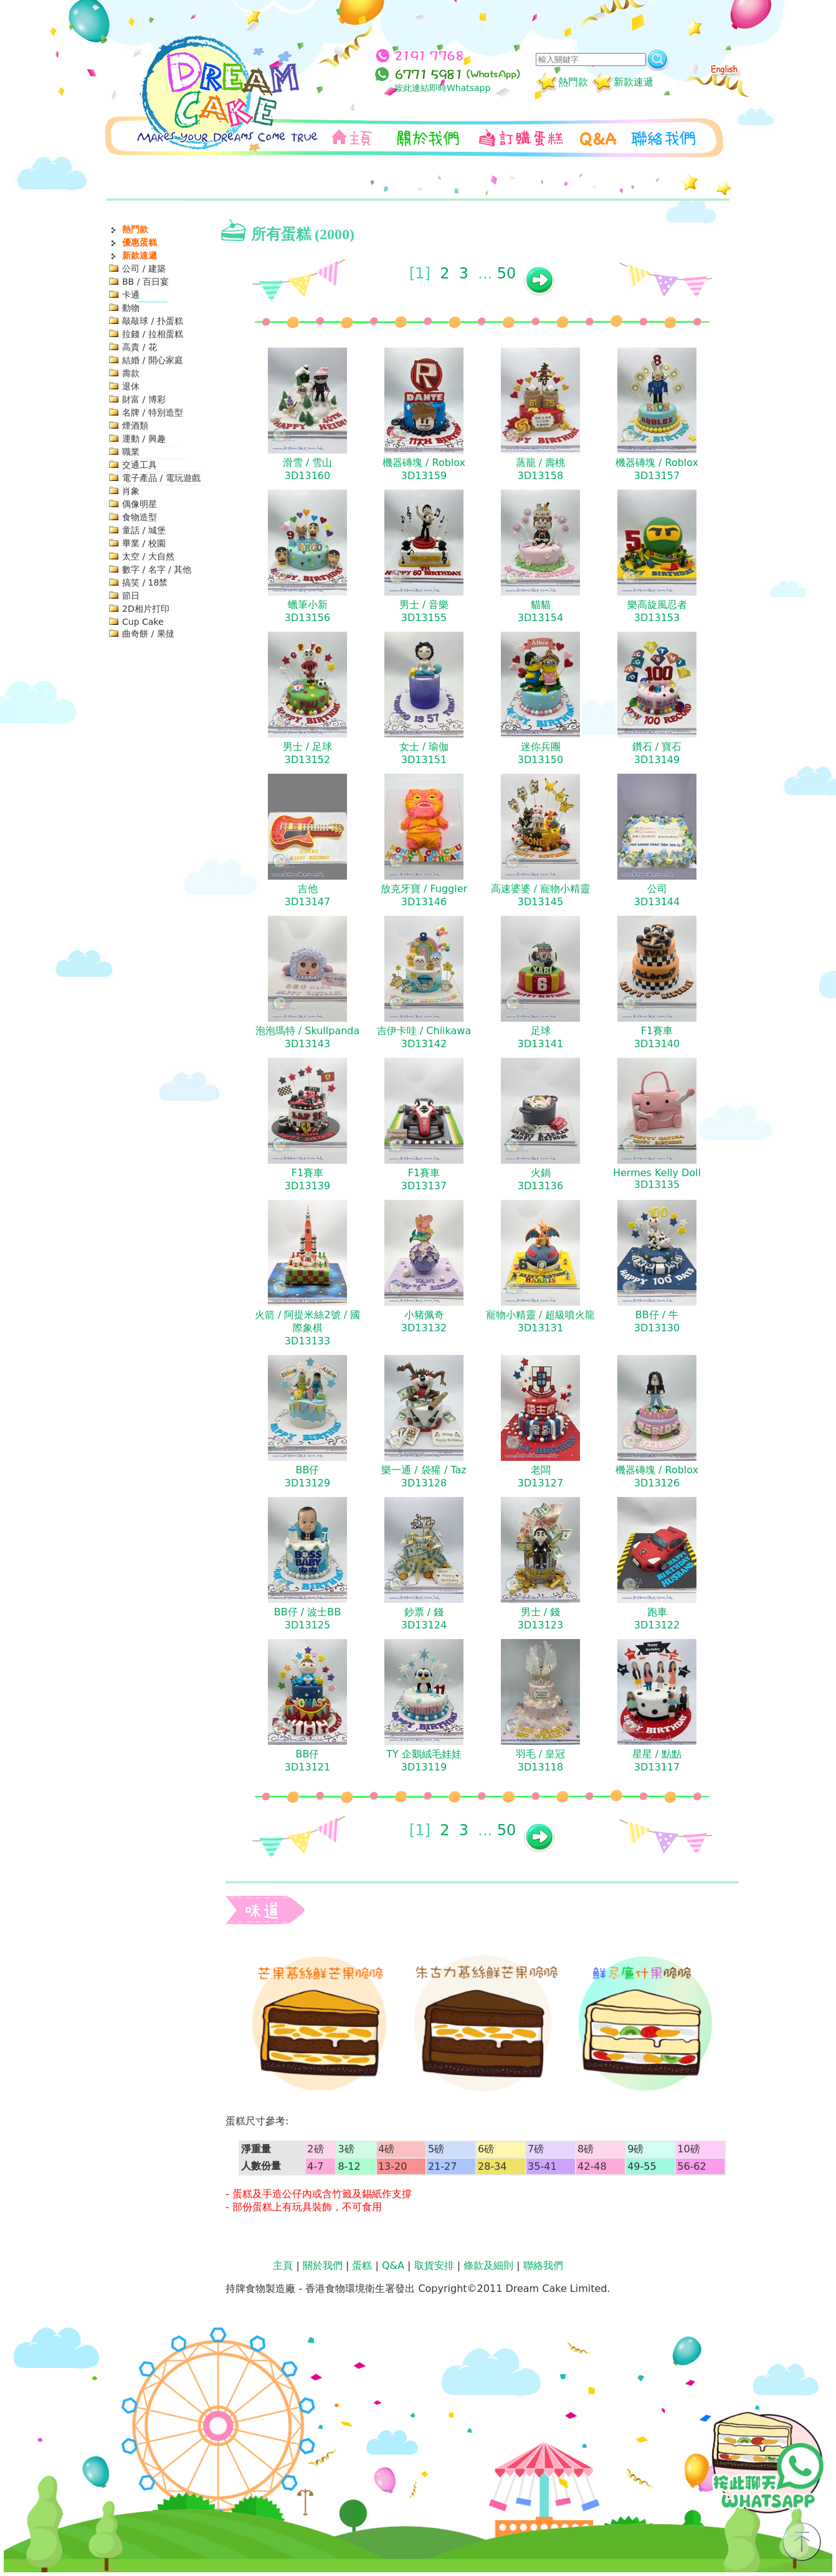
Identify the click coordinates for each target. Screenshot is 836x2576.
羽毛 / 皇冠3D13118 (541, 1760)
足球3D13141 (540, 1037)
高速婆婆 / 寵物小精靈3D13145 (541, 895)
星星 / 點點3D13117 (657, 1760)
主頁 (283, 2265)
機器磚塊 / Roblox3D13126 (656, 1476)
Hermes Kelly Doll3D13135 (657, 1179)
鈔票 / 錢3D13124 (424, 1618)
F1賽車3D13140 (657, 1037)
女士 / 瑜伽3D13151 (424, 753)
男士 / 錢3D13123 (540, 1618)
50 (506, 273)
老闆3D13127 (540, 1476)
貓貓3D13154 (540, 611)
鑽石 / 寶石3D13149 (657, 753)
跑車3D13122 (657, 1618)
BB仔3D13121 (307, 1760)
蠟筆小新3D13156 (307, 611)
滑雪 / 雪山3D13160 (308, 469)
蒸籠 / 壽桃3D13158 (541, 469)
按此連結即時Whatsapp (442, 88)
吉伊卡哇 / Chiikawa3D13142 (424, 1037)
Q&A (393, 2265)
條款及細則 (488, 2265)
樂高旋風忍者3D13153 (657, 611)
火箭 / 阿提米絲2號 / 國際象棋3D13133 (307, 1328)
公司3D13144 (657, 895)
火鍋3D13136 (540, 1179)
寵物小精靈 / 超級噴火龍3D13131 (541, 1321)
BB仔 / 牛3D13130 (657, 1321)
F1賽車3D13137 (424, 1179)
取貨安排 (434, 2265)
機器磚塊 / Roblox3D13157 (656, 469)
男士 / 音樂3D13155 (424, 611)
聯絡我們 (543, 2265)
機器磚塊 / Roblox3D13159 (423, 469)
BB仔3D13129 (307, 1476)
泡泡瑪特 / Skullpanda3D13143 (307, 1037)
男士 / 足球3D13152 (308, 753)
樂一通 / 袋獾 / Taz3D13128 (423, 1476)
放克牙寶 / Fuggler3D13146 (424, 895)
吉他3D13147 (307, 895)
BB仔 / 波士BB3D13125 (307, 1618)
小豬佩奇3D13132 (424, 1321)
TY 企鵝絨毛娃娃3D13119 (424, 1760)
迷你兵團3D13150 (540, 753)
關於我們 (323, 2265)
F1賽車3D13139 (307, 1179)
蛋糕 (362, 2265)
